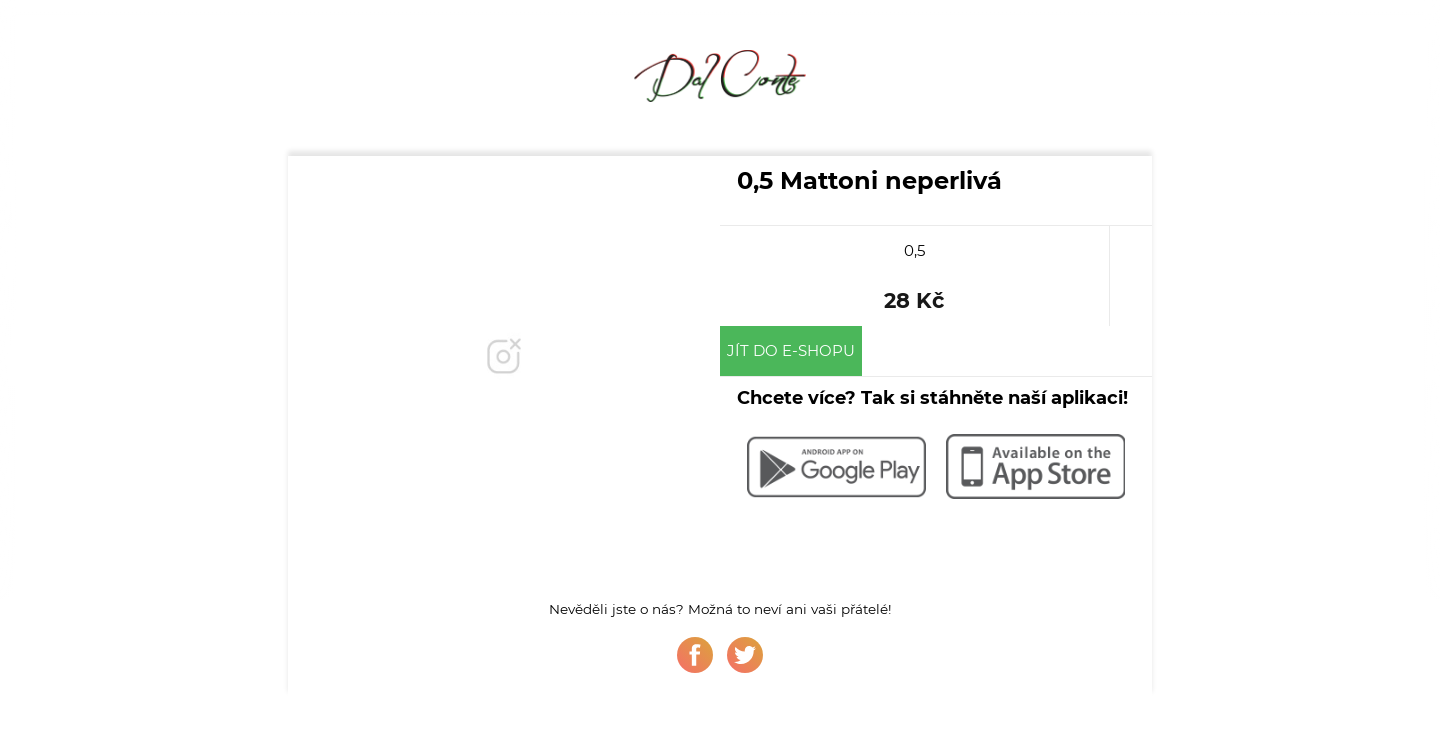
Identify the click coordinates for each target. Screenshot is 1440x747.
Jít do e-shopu (791, 350)
